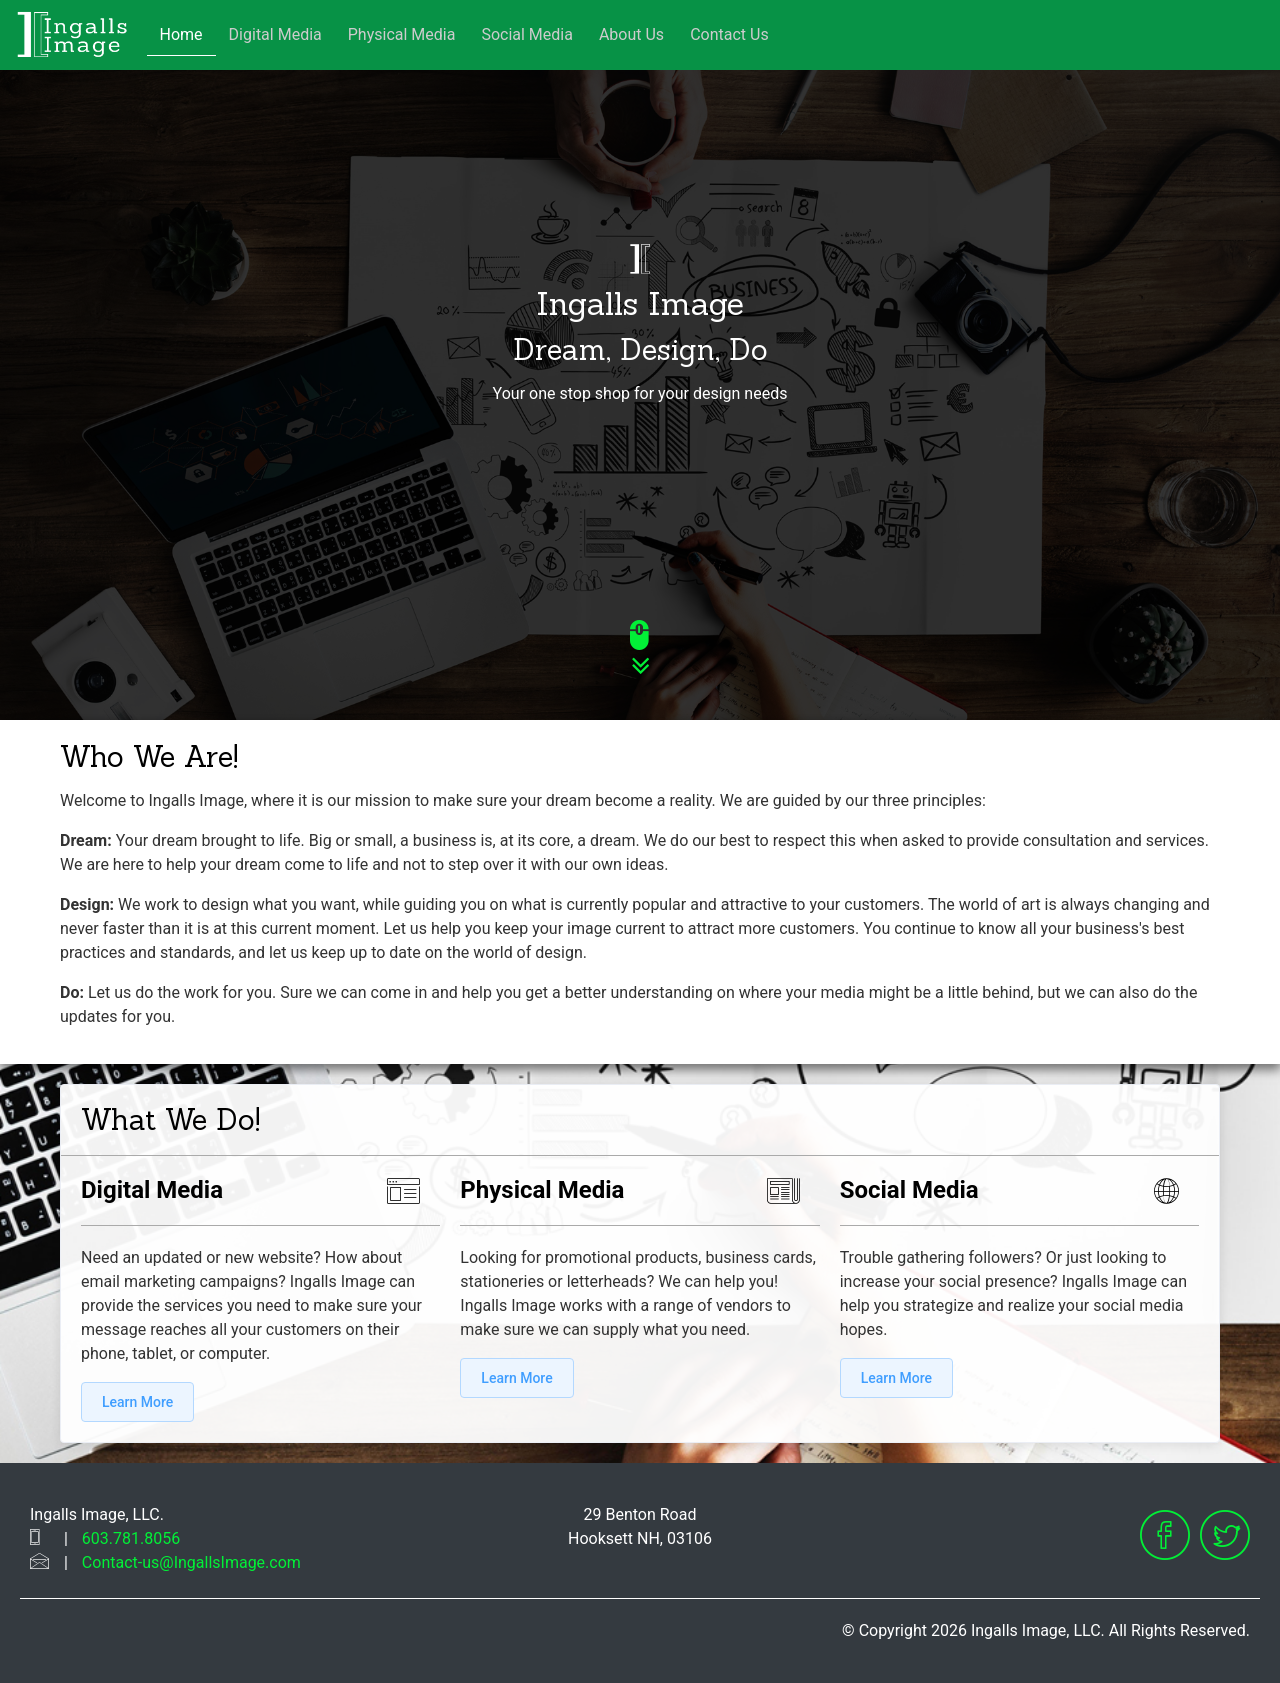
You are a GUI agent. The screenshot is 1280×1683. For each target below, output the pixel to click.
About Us (631, 34)
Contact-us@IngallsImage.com (191, 1562)
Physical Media (402, 34)
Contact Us (729, 34)
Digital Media (275, 34)
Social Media (527, 34)
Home (181, 34)
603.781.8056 (131, 1538)
